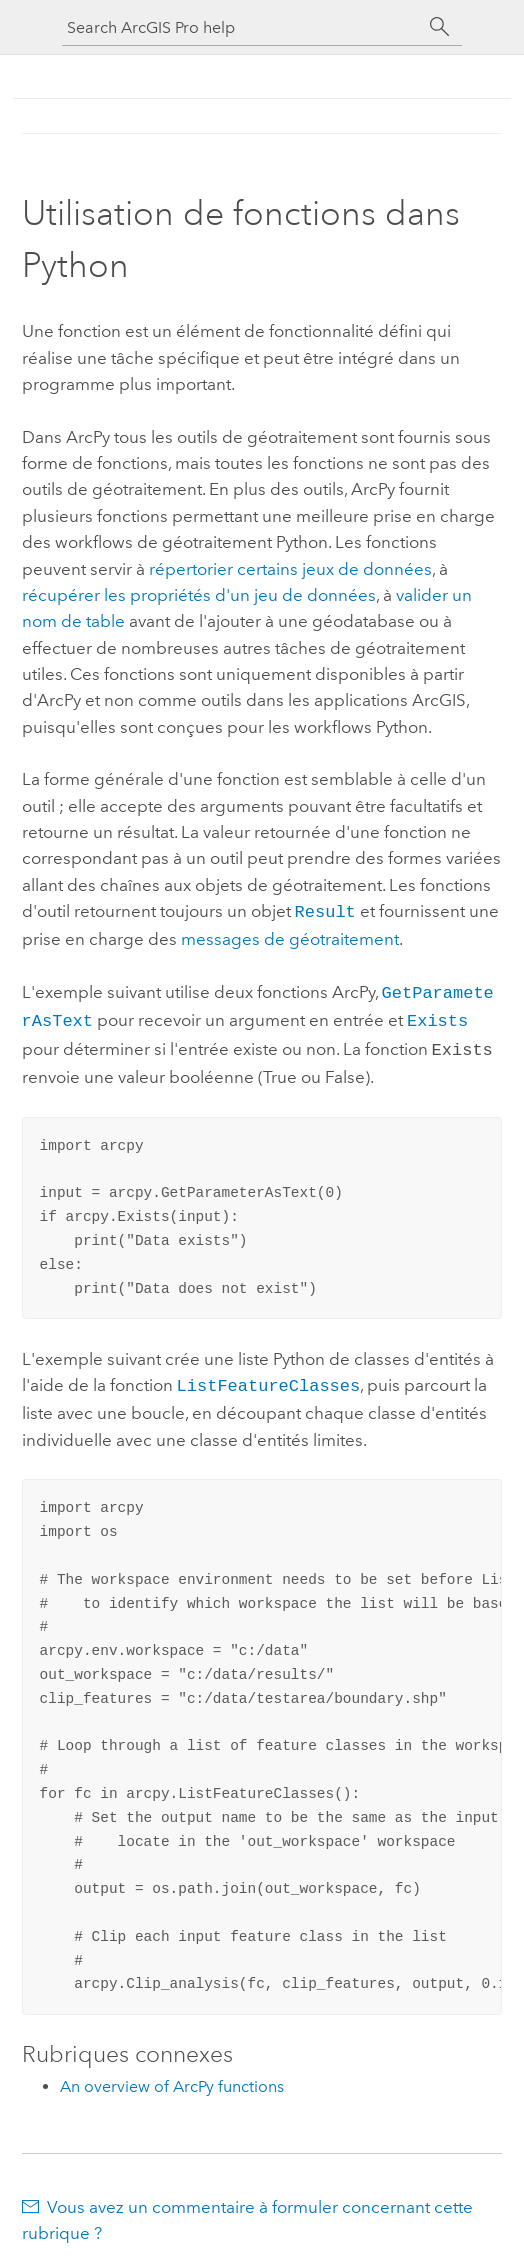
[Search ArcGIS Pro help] (242, 27)
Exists (437, 1015)
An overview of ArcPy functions (172, 2076)
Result (325, 910)
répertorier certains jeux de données (290, 569)
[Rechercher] (440, 27)
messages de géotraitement (290, 937)
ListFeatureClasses (269, 1376)
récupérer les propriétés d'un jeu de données (199, 595)
